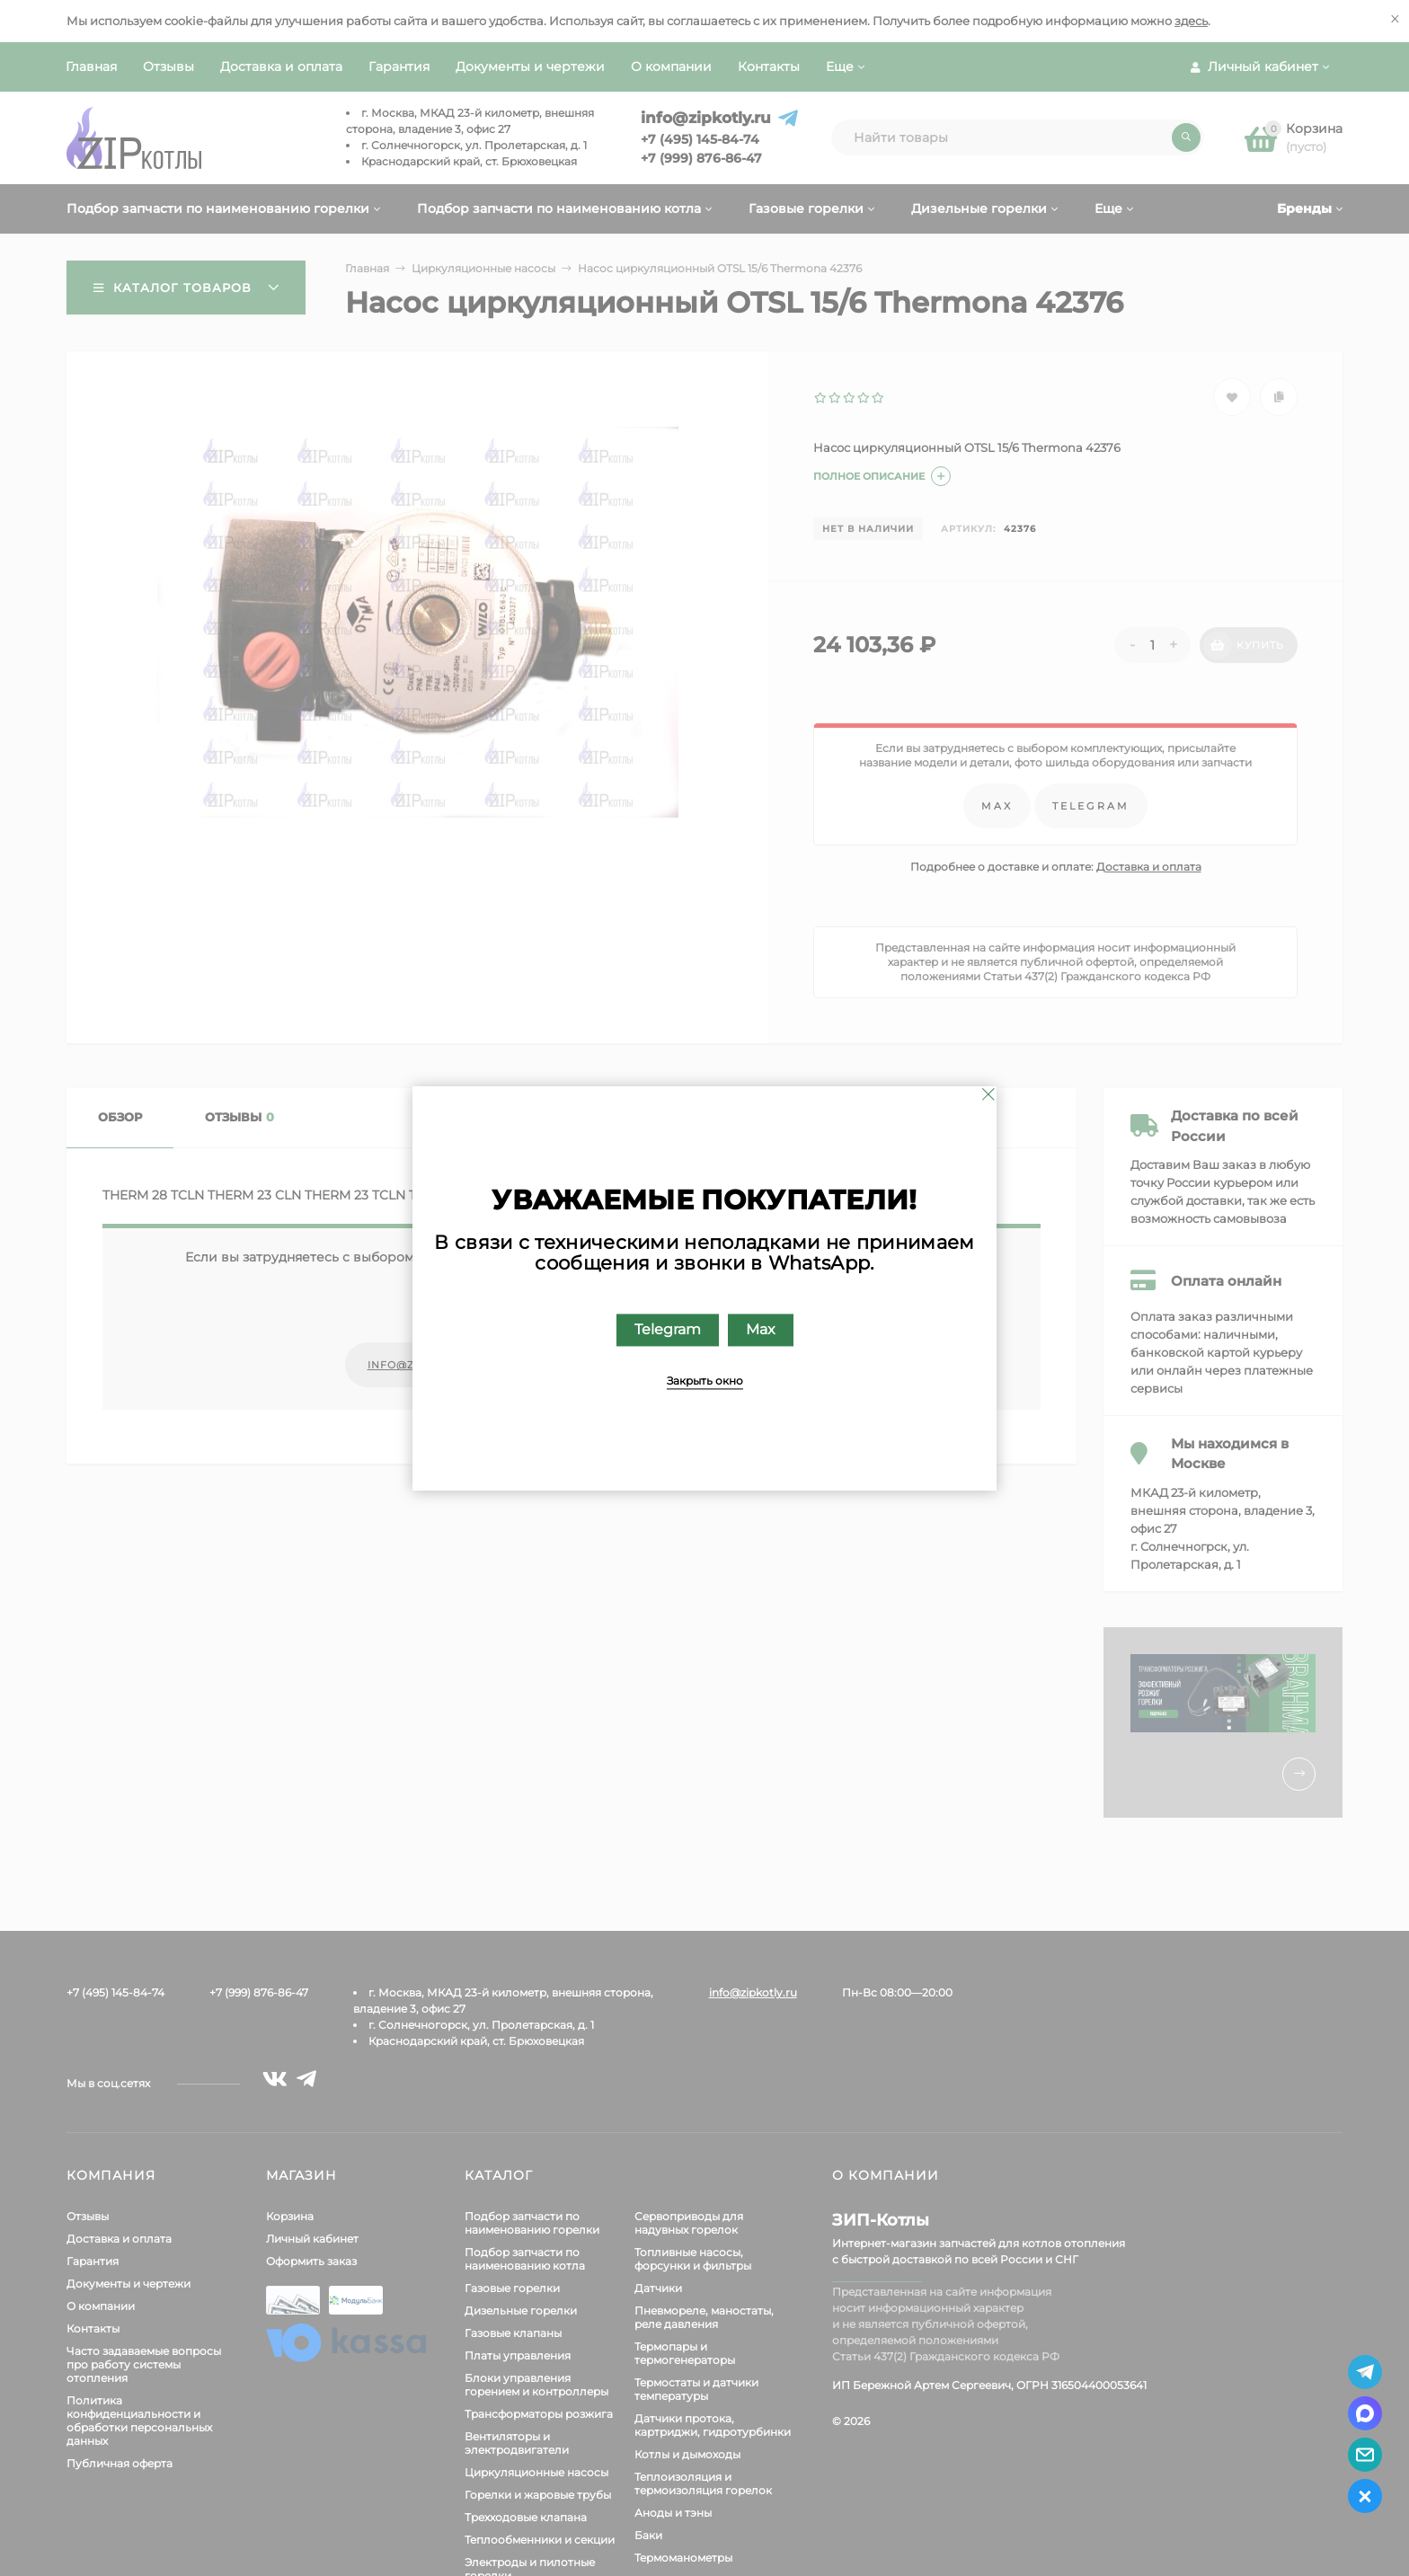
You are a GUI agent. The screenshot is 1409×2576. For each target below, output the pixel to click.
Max (760, 1329)
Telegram (667, 1329)
